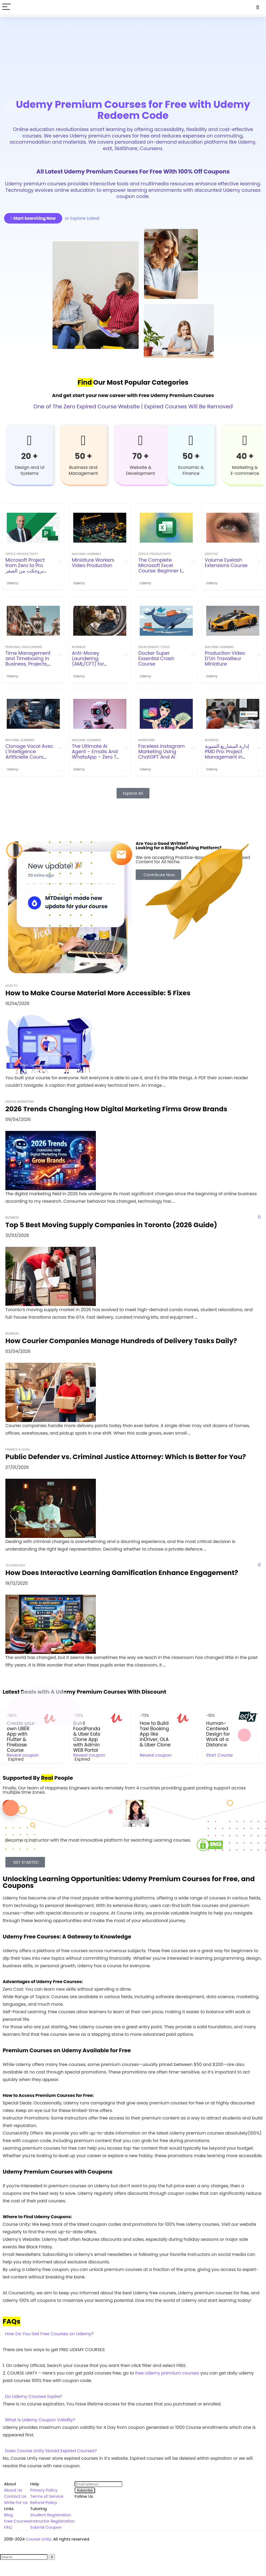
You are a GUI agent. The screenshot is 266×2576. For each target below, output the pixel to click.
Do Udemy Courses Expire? (33, 2396)
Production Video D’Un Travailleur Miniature (225, 658)
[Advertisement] (133, 54)
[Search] (257, 7)
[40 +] (245, 440)
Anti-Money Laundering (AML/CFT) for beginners (88, 661)
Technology (15, 1565)
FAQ (8, 2527)
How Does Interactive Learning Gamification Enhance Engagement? (121, 1572)
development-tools (154, 647)
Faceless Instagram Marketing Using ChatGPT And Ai (161, 751)
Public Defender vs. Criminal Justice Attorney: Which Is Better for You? (125, 1457)
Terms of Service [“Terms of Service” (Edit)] (46, 2496)
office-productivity (21, 554)
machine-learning (86, 554)
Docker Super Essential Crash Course (156, 658)
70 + (140, 456)
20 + (29, 456)
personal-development (23, 647)
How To (11, 985)
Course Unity (38, 2539)
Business (78, 647)
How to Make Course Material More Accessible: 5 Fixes (97, 993)
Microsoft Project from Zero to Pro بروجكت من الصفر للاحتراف (25, 568)
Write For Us (15, 2502)
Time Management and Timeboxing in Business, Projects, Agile (27, 661)
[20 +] (29, 440)
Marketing (146, 740)
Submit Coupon (46, 2527)
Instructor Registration (52, 2521)
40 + (245, 456)
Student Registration (50, 2515)
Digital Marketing (19, 1101)
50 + (83, 456)
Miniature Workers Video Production (93, 563)
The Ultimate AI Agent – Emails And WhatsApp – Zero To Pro (96, 754)
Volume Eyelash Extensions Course (226, 563)
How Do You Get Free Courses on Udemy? (49, 2334)
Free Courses (17, 2521)
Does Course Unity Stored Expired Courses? (51, 2451)
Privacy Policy (43, 2490)
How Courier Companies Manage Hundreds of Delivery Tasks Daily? (121, 1341)
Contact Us (15, 2496)
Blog (8, 2515)
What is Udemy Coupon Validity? (40, 2420)
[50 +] (83, 440)
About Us (13, 2490)
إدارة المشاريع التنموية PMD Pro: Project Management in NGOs (227, 754)
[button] (133, 2334)
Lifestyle (211, 554)
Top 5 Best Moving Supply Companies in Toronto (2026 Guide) (111, 1225)
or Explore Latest (82, 218)
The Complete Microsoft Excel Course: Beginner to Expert (161, 568)
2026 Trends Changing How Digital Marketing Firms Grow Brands (116, 1109)
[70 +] (140, 440)
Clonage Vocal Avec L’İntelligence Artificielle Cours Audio (29, 754)
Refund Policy (43, 2502)
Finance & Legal (17, 1449)
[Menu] (6, 7)
